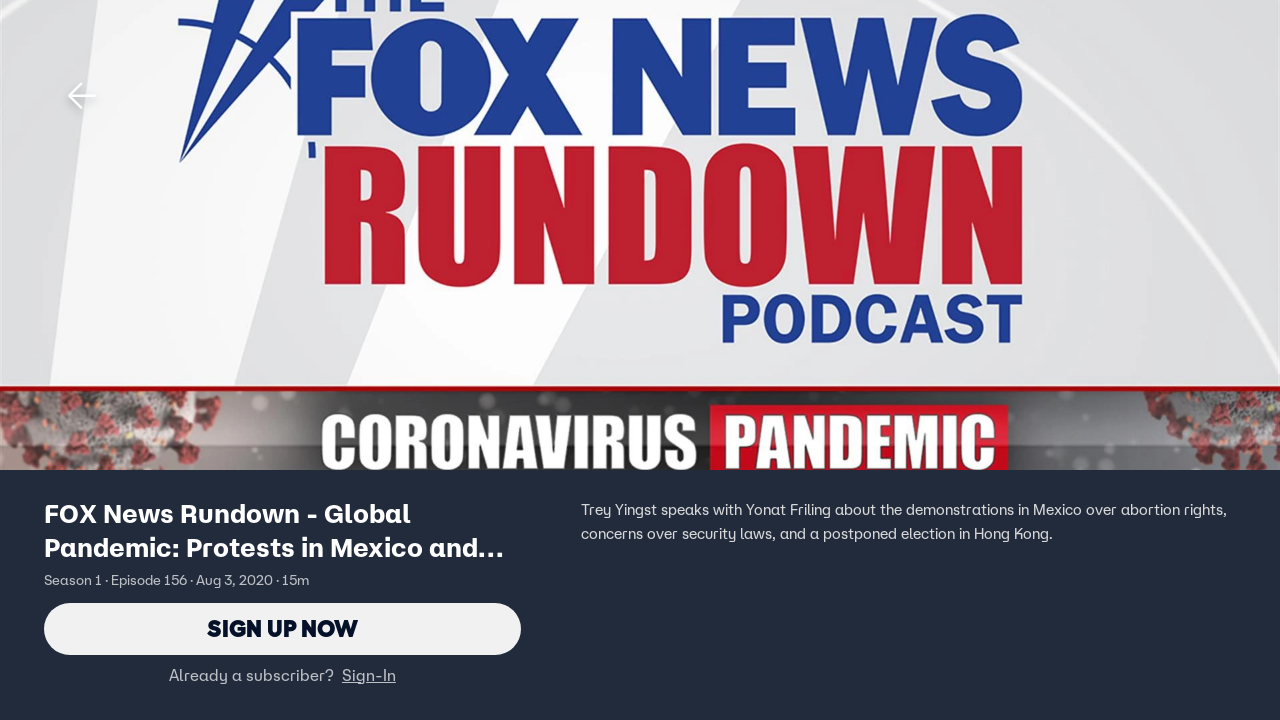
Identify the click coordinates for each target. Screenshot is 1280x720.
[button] (82, 96)
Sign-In (369, 675)
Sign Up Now (282, 628)
